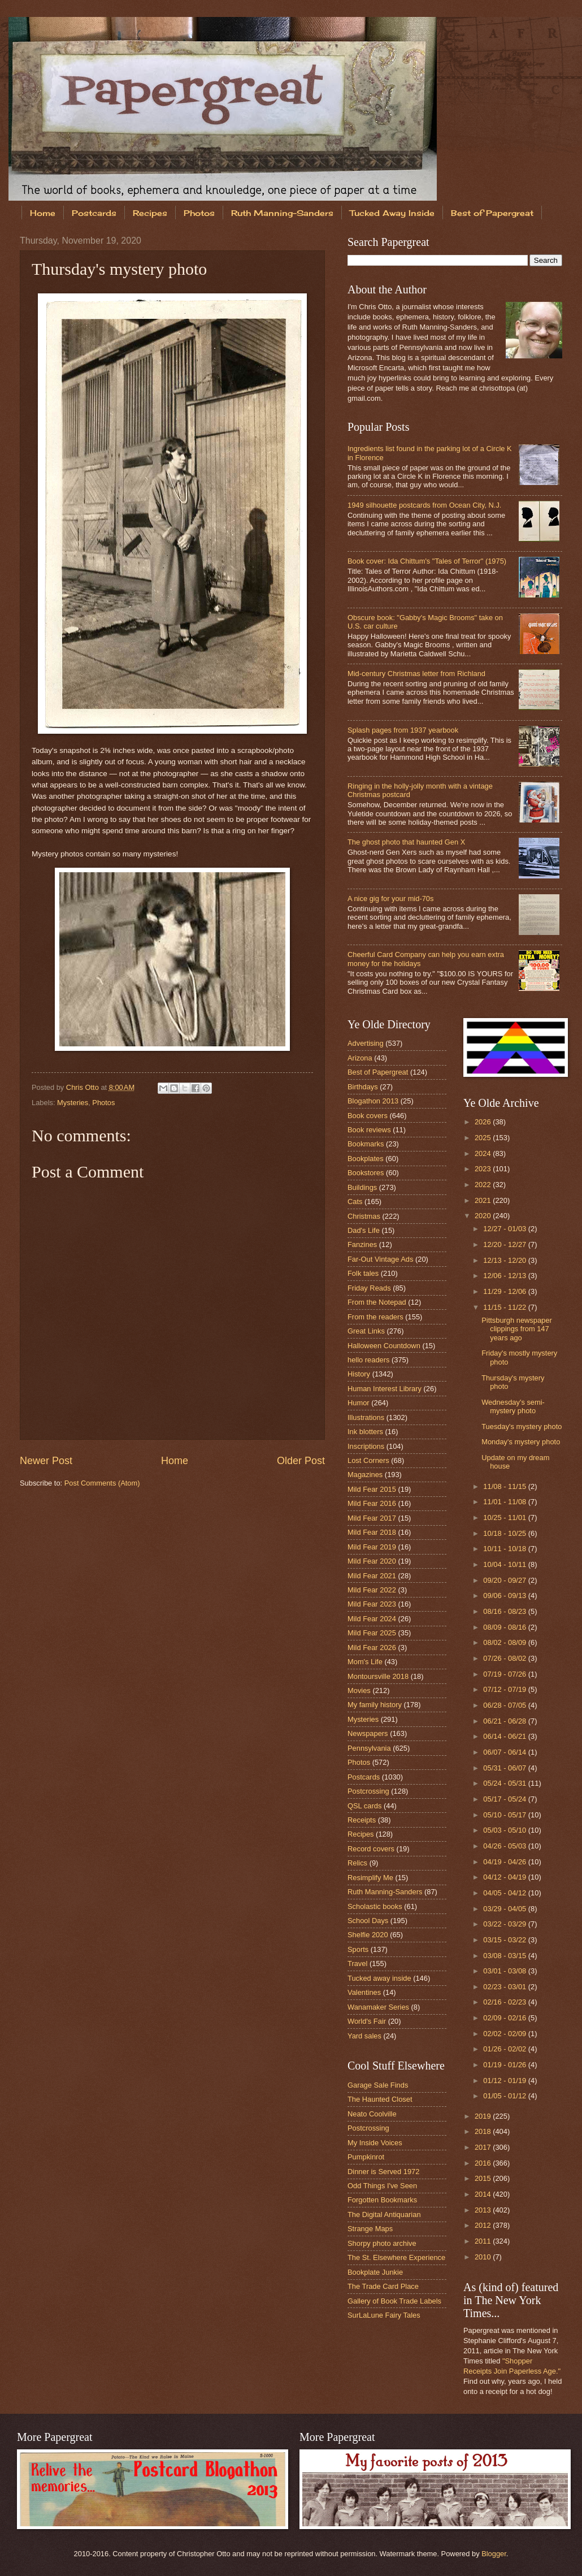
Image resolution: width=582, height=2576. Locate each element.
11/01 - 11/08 (505, 1501)
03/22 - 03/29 (505, 1924)
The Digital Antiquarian (384, 2214)
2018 (484, 2131)
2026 (484, 1122)
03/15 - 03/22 (505, 1940)
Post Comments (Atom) (102, 1483)
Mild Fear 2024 (372, 1618)
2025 (484, 1137)
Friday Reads (369, 1288)
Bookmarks (366, 1144)
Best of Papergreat (378, 1072)
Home (42, 213)
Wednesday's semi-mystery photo (513, 1406)
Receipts (362, 1820)
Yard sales (364, 2036)
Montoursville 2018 (378, 1676)
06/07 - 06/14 (505, 1752)
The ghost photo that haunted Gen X (406, 842)
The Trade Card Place (383, 2286)
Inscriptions (366, 1446)
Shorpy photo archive (382, 2243)
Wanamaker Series (378, 2007)
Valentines (364, 1992)
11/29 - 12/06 (505, 1291)
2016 (484, 2163)
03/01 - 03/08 (505, 1971)
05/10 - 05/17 (505, 1815)
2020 (484, 1215)
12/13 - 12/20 (505, 1260)
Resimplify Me (370, 1877)
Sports (358, 1949)
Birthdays (363, 1087)
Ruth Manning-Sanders (282, 213)
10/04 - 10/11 (505, 1564)
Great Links (366, 1331)
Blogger (493, 2553)
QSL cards (364, 1806)
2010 (484, 2257)
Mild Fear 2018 (372, 1532)
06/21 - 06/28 (505, 1721)
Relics (357, 1863)
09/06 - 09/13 (505, 1595)
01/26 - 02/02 (505, 2049)
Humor (359, 1403)
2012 (484, 2225)
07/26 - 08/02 (505, 1658)
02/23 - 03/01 (505, 1986)
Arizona (360, 1058)
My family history (375, 1704)
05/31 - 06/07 (505, 1768)
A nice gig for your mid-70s (390, 898)
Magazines (365, 1474)
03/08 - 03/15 (505, 1955)
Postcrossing (368, 1791)
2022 (484, 1184)
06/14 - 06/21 (505, 1736)
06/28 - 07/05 (505, 1705)
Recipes (150, 213)
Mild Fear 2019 (372, 1547)
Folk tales (363, 1273)
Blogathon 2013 (373, 1101)
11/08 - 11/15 (505, 1486)
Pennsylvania (369, 1748)
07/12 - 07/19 (505, 1689)
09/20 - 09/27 (505, 1580)
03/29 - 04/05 (505, 1908)
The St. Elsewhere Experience (396, 2257)
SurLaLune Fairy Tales (384, 2315)
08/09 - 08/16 (505, 1627)
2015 (484, 2178)
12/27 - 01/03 (505, 1228)
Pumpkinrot (366, 2157)
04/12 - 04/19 (505, 1877)
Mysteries (72, 1102)
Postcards (94, 213)
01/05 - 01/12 (505, 2096)
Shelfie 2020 (368, 1934)
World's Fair (367, 2021)
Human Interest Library (385, 1388)
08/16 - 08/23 (505, 1611)
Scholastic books (375, 1906)
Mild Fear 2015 (372, 1489)
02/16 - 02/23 (505, 2002)
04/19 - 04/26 (505, 1862)
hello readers (368, 1360)
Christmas (364, 1216)
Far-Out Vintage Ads (380, 1259)
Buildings (362, 1187)
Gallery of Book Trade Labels (394, 2301)
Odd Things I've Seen (382, 2185)
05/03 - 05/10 (505, 1830)
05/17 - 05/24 (505, 1799)
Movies (359, 1690)
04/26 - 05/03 (505, 1846)
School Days (368, 1920)
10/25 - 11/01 (505, 1517)
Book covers (368, 1115)
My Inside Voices (375, 2142)
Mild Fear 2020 (372, 1561)
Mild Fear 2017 (372, 1518)
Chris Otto (83, 1087)
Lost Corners (368, 1460)
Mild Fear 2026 (372, 1647)
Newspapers (368, 1733)
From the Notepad (377, 1302)
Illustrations (366, 1417)
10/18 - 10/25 (505, 1533)
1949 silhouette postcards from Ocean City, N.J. (424, 505)
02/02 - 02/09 (505, 2033)
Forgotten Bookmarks (382, 2200)
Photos (199, 213)
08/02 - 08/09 (505, 1642)
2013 (484, 2210)
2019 (484, 2116)
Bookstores (366, 1172)
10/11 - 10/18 (505, 1548)
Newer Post (46, 1460)
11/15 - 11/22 (505, 1307)
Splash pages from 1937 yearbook (403, 730)
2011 (484, 2241)
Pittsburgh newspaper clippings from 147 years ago (516, 1329)
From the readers (375, 1317)
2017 (484, 2147)
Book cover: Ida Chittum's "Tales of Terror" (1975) (427, 561)
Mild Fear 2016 (372, 1503)
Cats (355, 1201)
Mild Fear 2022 (372, 1590)
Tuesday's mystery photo (521, 1426)
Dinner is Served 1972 (383, 2171)
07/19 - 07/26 (505, 1674)
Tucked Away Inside (392, 213)
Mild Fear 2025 (372, 1633)
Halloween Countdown (384, 1345)
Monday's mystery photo (520, 1442)
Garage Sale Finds (378, 2085)
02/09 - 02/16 (505, 2018)
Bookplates (366, 1158)
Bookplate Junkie (375, 2272)
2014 (484, 2194)
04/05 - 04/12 (505, 1893)
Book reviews (369, 1129)
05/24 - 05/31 (505, 1783)
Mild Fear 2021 (372, 1575)
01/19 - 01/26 (505, 2064)
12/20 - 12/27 (505, 1244)
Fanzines (362, 1244)
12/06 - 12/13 (505, 1275)
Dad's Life (364, 1230)
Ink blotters (365, 1431)
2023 (484, 1168)
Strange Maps (370, 2228)
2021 (484, 1200)
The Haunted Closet (380, 2099)
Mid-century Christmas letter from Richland (416, 673)
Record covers (371, 1849)
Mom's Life (365, 1661)
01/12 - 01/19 (505, 2080)
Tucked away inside (379, 1978)
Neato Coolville (372, 2114)
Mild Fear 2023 (372, 1604)
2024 (484, 1153)
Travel (357, 1963)
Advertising (366, 1043)
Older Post (301, 1460)
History (359, 1374)
